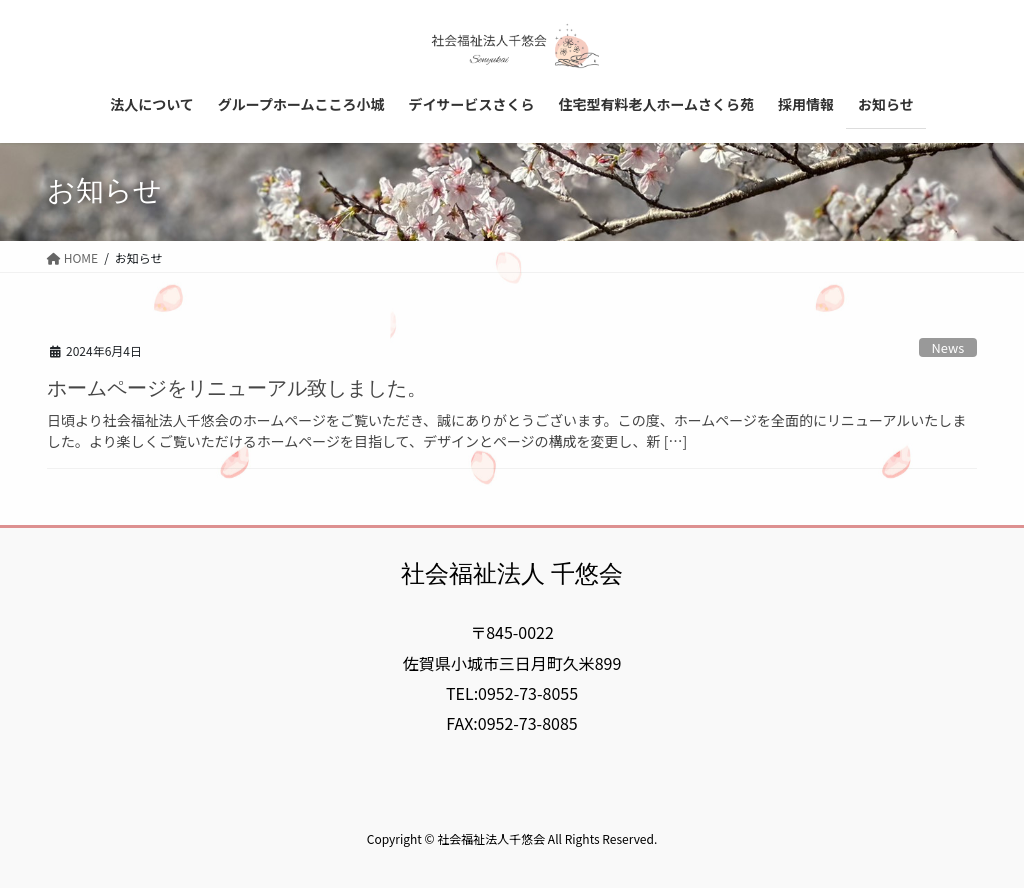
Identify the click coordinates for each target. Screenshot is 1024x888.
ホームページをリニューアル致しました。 (237, 388)
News (948, 347)
